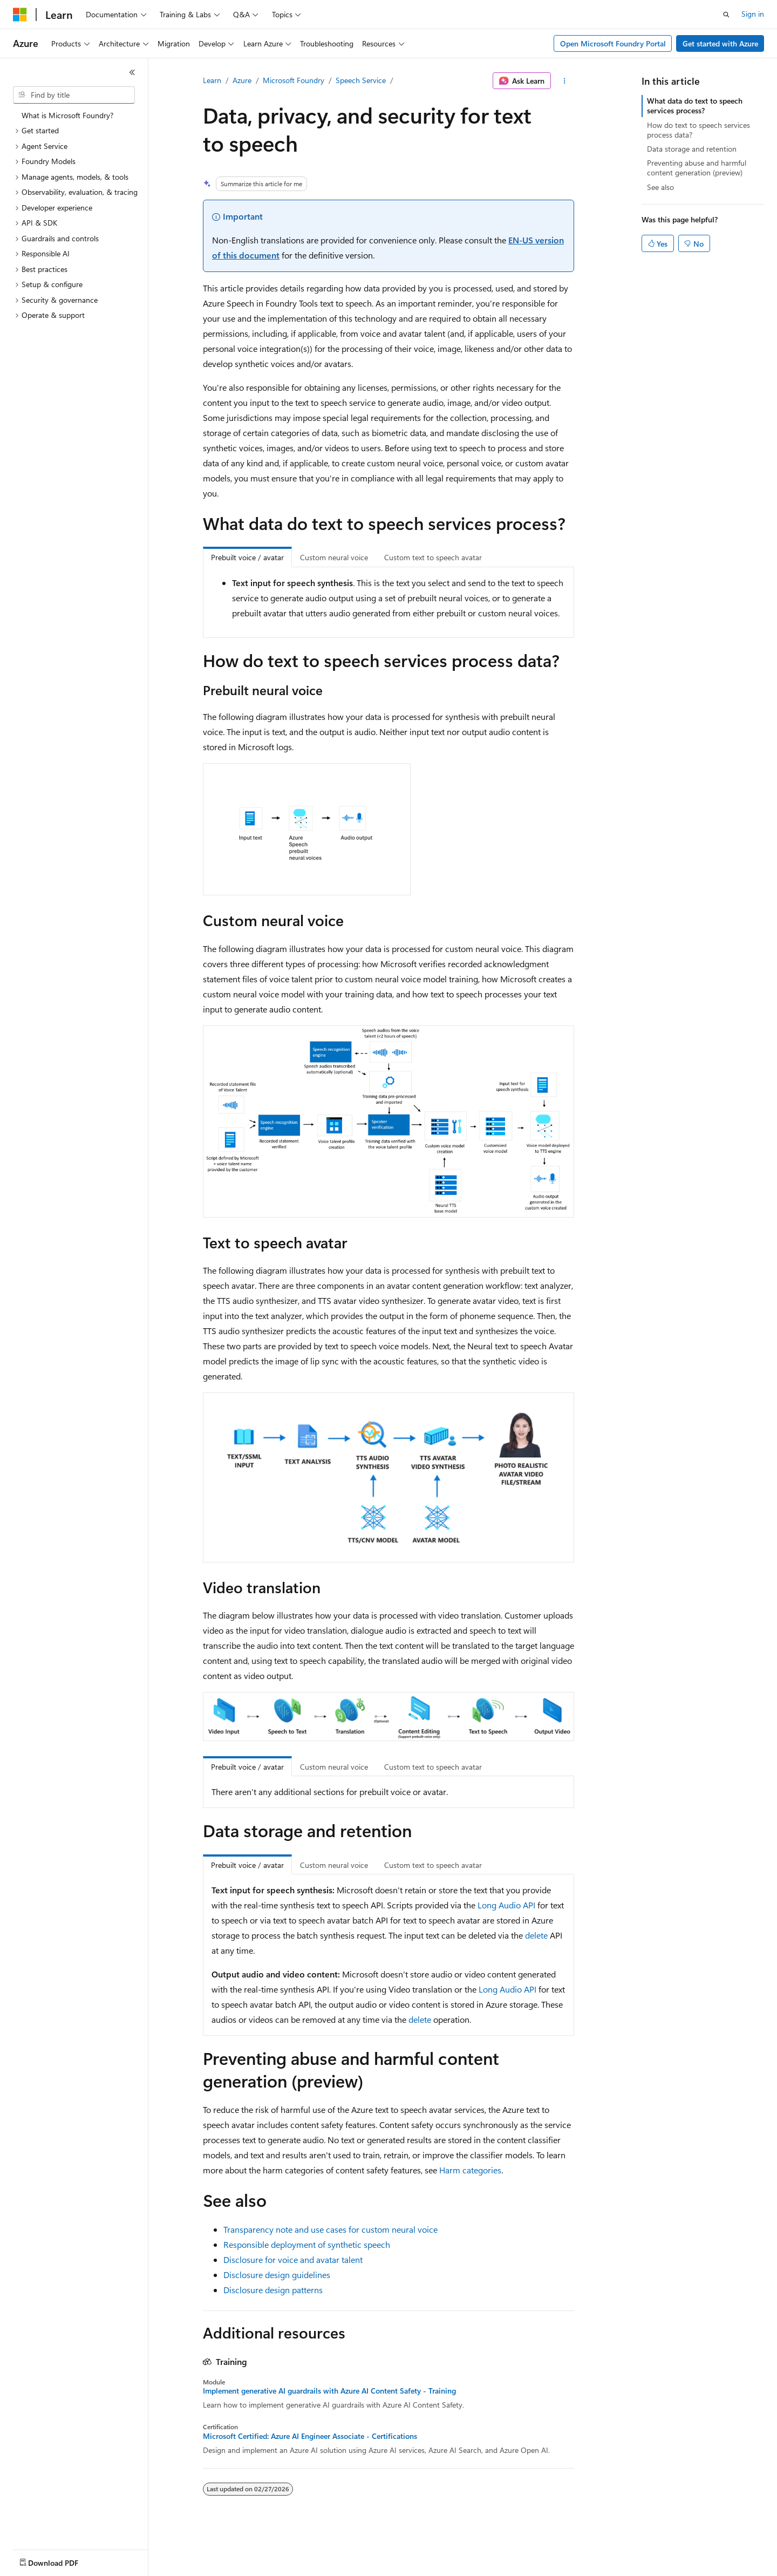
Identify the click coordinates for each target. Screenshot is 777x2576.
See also (660, 187)
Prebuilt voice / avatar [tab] (247, 557)
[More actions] (564, 81)
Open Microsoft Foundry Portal (613, 43)
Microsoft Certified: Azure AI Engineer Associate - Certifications (310, 2436)
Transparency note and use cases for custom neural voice (330, 2229)
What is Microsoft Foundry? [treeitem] (67, 115)
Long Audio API (506, 1905)
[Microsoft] (20, 15)
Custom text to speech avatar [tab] (433, 557)
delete (536, 1935)
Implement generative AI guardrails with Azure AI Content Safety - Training (329, 2391)
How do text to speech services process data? (698, 130)
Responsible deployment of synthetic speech (306, 2244)
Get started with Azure (720, 43)
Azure (242, 80)
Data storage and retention (692, 149)
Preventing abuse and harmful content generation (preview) (696, 168)
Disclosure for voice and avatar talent (293, 2259)
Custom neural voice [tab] (334, 557)
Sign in (752, 14)
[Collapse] (132, 72)
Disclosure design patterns (273, 2289)
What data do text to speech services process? (694, 105)
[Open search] (726, 14)
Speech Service (361, 80)
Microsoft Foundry (293, 80)
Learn (212, 80)
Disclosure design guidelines (276, 2274)
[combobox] (74, 95)
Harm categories (470, 2170)
